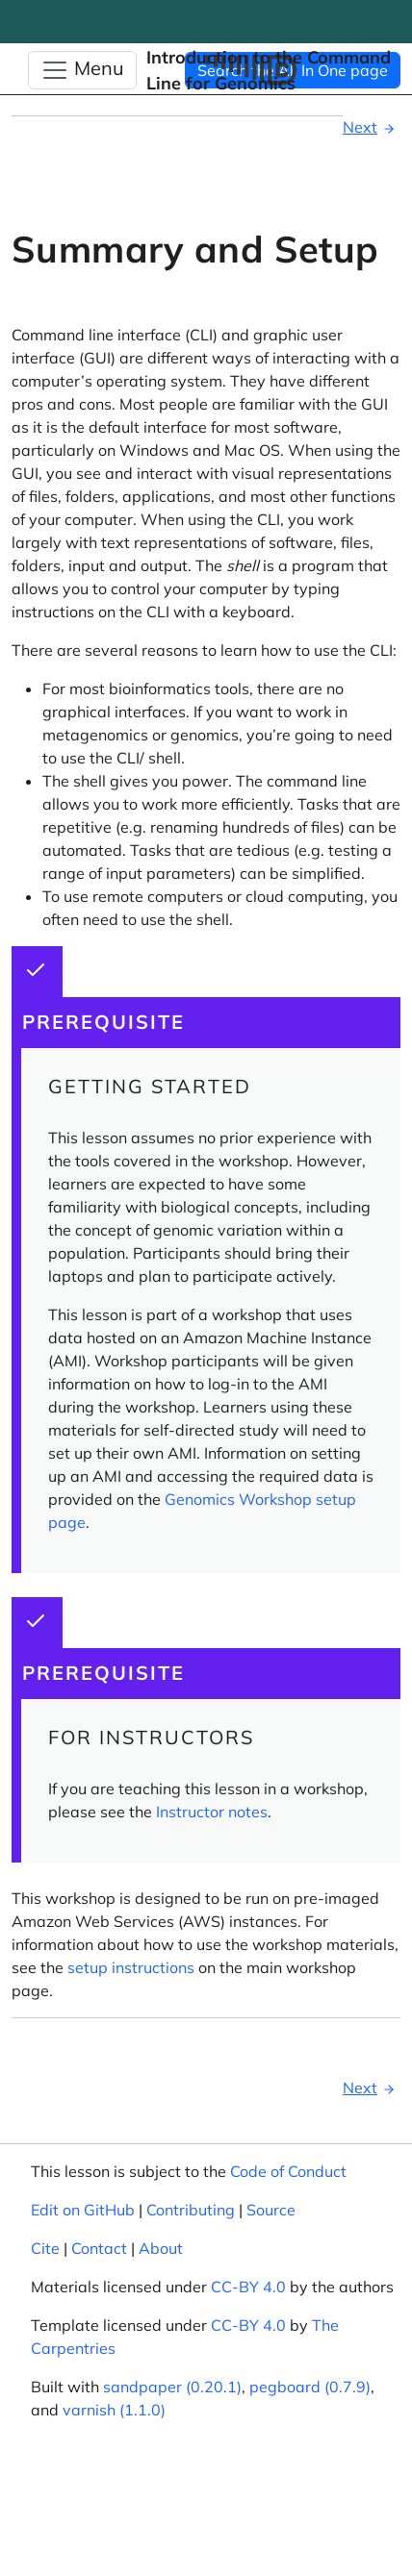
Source (271, 2209)
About (161, 2248)
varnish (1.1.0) (114, 2409)
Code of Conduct (288, 2171)
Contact (99, 2248)
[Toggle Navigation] (82, 70)
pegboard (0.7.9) (310, 2386)
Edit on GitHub (83, 2209)
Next (371, 127)
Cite (45, 2248)
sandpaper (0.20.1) (172, 2386)
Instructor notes (212, 1811)
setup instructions (130, 1967)
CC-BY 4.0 (248, 2286)
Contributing (190, 2209)
